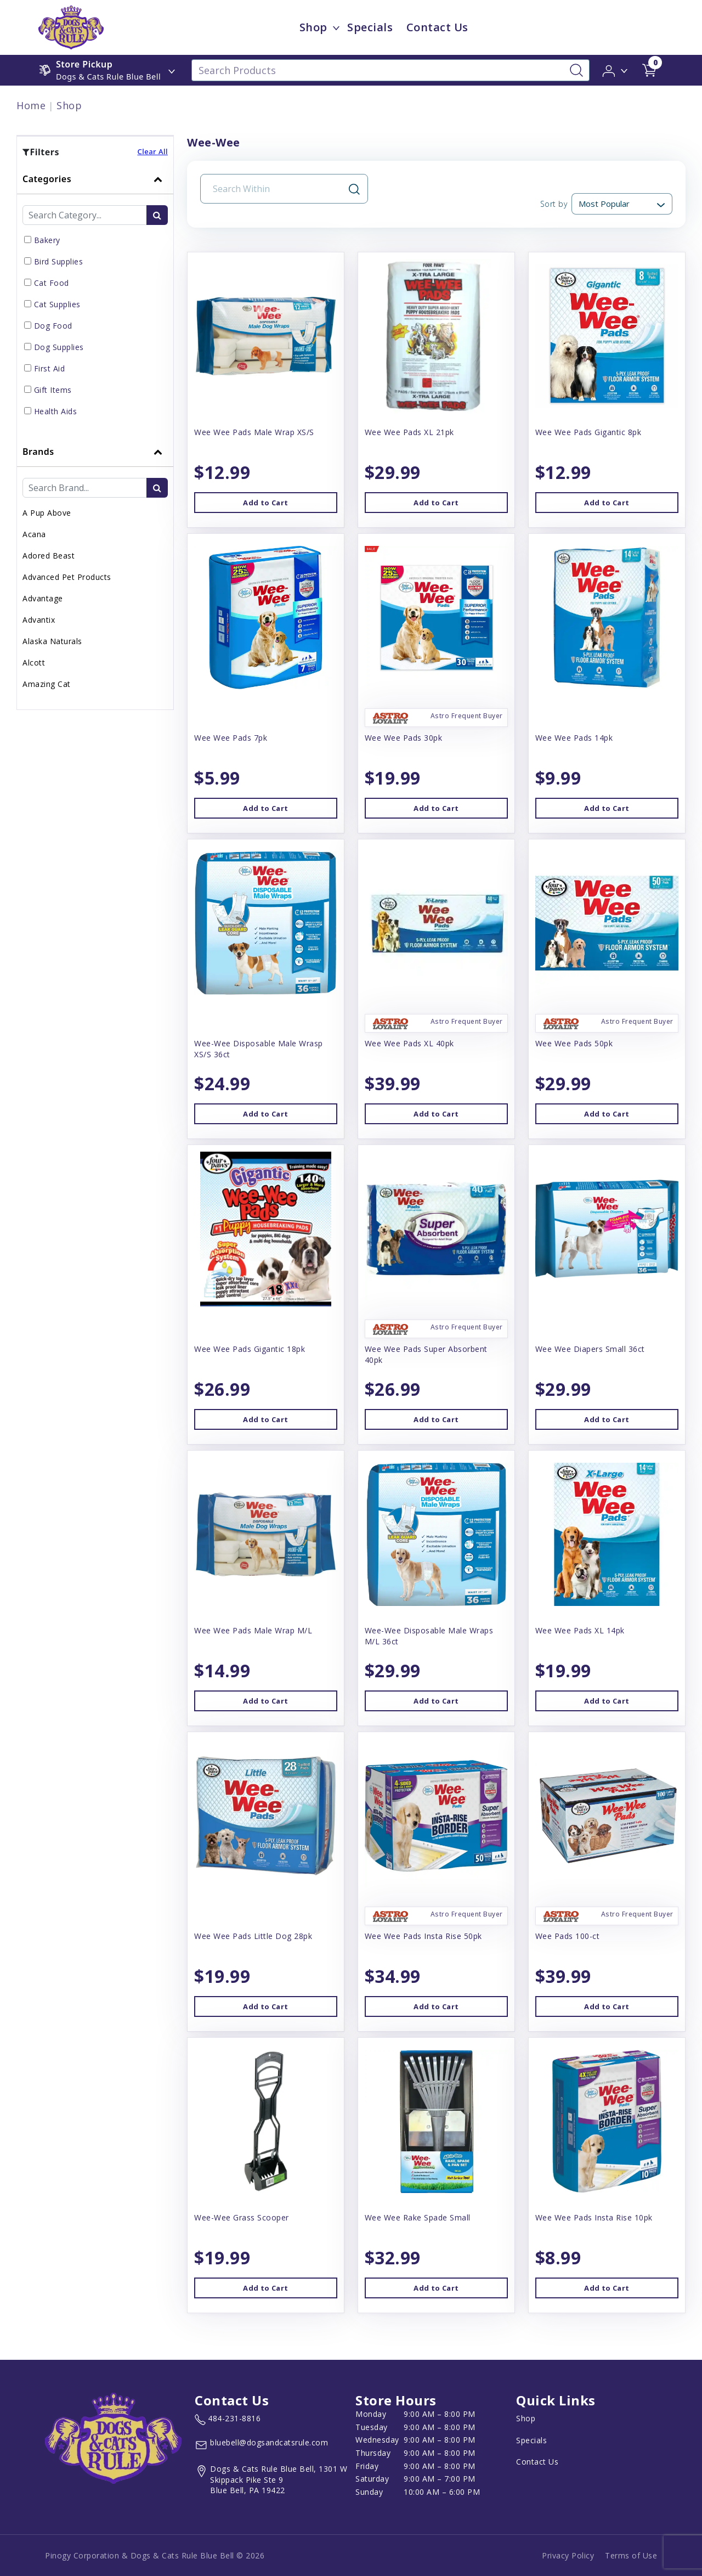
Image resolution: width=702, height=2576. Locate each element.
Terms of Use (631, 2555)
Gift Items (53, 390)
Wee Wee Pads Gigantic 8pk (588, 432)
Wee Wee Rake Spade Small (418, 2217)
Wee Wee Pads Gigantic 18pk (249, 1349)
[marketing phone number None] (228, 2419)
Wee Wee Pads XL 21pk (409, 432)
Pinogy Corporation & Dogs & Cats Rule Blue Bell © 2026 (154, 2555)
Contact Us (537, 2461)
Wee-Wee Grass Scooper (241, 2217)
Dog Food (53, 325)
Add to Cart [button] (265, 503)
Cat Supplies (57, 304)
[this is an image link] (113, 2437)
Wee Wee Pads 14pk (574, 737)
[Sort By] (622, 204)
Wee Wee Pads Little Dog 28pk (253, 1936)
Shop (69, 105)
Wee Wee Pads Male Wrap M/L (253, 1630)
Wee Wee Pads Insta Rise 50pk (423, 1936)
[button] (616, 70)
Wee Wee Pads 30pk (404, 737)
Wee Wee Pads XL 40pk (409, 1043)
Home (31, 105)
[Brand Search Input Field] (84, 488)
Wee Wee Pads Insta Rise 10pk (594, 2217)
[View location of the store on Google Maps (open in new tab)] (273, 2480)
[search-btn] (157, 215)
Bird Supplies (58, 261)
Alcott (33, 662)
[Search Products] (390, 70)
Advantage (42, 598)
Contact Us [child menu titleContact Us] (437, 27)
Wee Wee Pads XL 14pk (580, 1630)
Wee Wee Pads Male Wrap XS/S (254, 432)
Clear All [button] (152, 151)
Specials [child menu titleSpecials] (370, 27)
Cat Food (51, 283)
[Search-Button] (576, 70)
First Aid (49, 368)
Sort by (554, 204)
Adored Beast (48, 555)
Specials (531, 2440)
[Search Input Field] (277, 189)
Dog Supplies (59, 347)
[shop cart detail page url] (649, 70)
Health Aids (55, 411)
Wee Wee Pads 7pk (230, 737)
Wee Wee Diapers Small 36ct (590, 1349)
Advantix (38, 620)
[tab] (95, 300)
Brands (38, 452)
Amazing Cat (46, 684)
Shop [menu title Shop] (313, 27)
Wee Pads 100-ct (567, 1936)
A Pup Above (46, 513)
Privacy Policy (568, 2555)
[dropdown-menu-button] (336, 27)
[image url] (71, 26)
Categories (46, 179)
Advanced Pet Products (66, 577)
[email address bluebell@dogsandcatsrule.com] (261, 2445)
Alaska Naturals (52, 641)
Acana (34, 534)
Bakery (47, 240)
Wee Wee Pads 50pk (574, 1043)
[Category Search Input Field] (84, 215)
